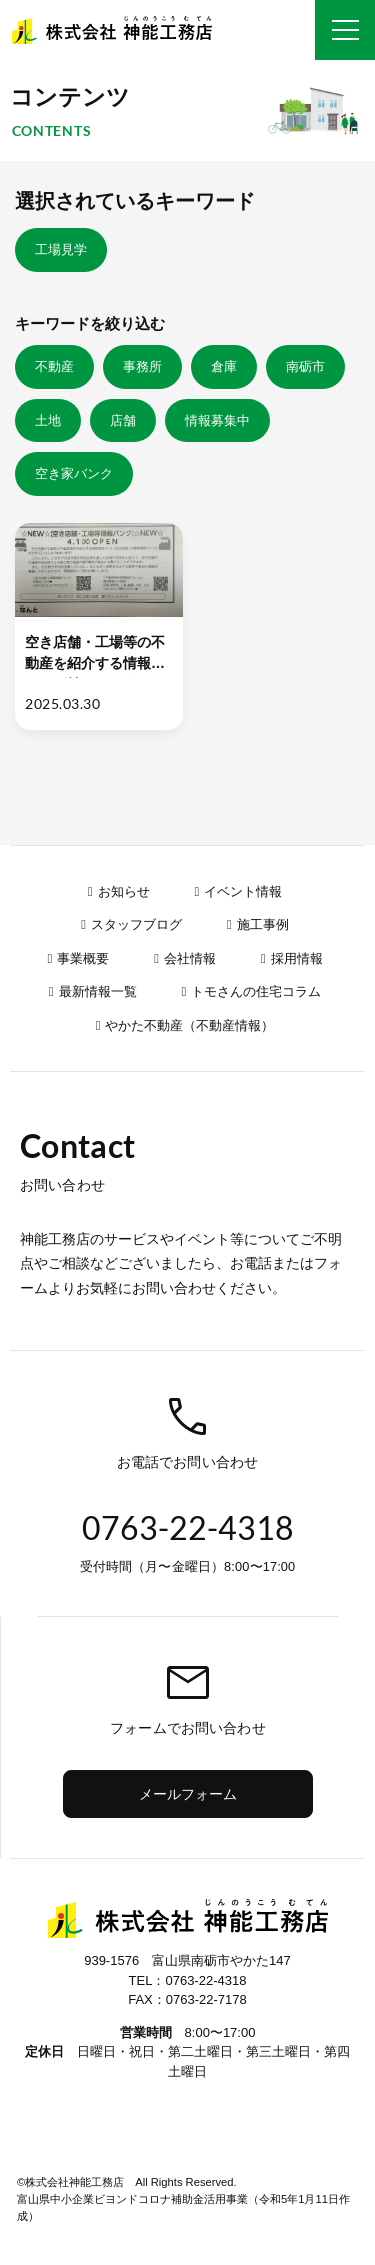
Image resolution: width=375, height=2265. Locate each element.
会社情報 (190, 958)
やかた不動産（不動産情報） (189, 1025)
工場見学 (61, 249)
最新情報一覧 (98, 991)
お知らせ (124, 891)
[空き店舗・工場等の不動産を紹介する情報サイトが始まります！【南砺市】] (99, 626)
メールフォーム (188, 1794)
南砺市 (305, 366)
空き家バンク (74, 473)
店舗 (123, 420)
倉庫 (224, 366)
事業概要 (83, 958)
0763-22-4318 (205, 1980)
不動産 (54, 366)
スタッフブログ (136, 924)
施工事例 (263, 924)
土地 (48, 420)
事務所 (142, 366)
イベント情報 (243, 891)
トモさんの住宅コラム (256, 991)
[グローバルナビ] (345, 30)
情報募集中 (217, 420)
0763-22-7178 (206, 1999)
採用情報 (297, 958)
